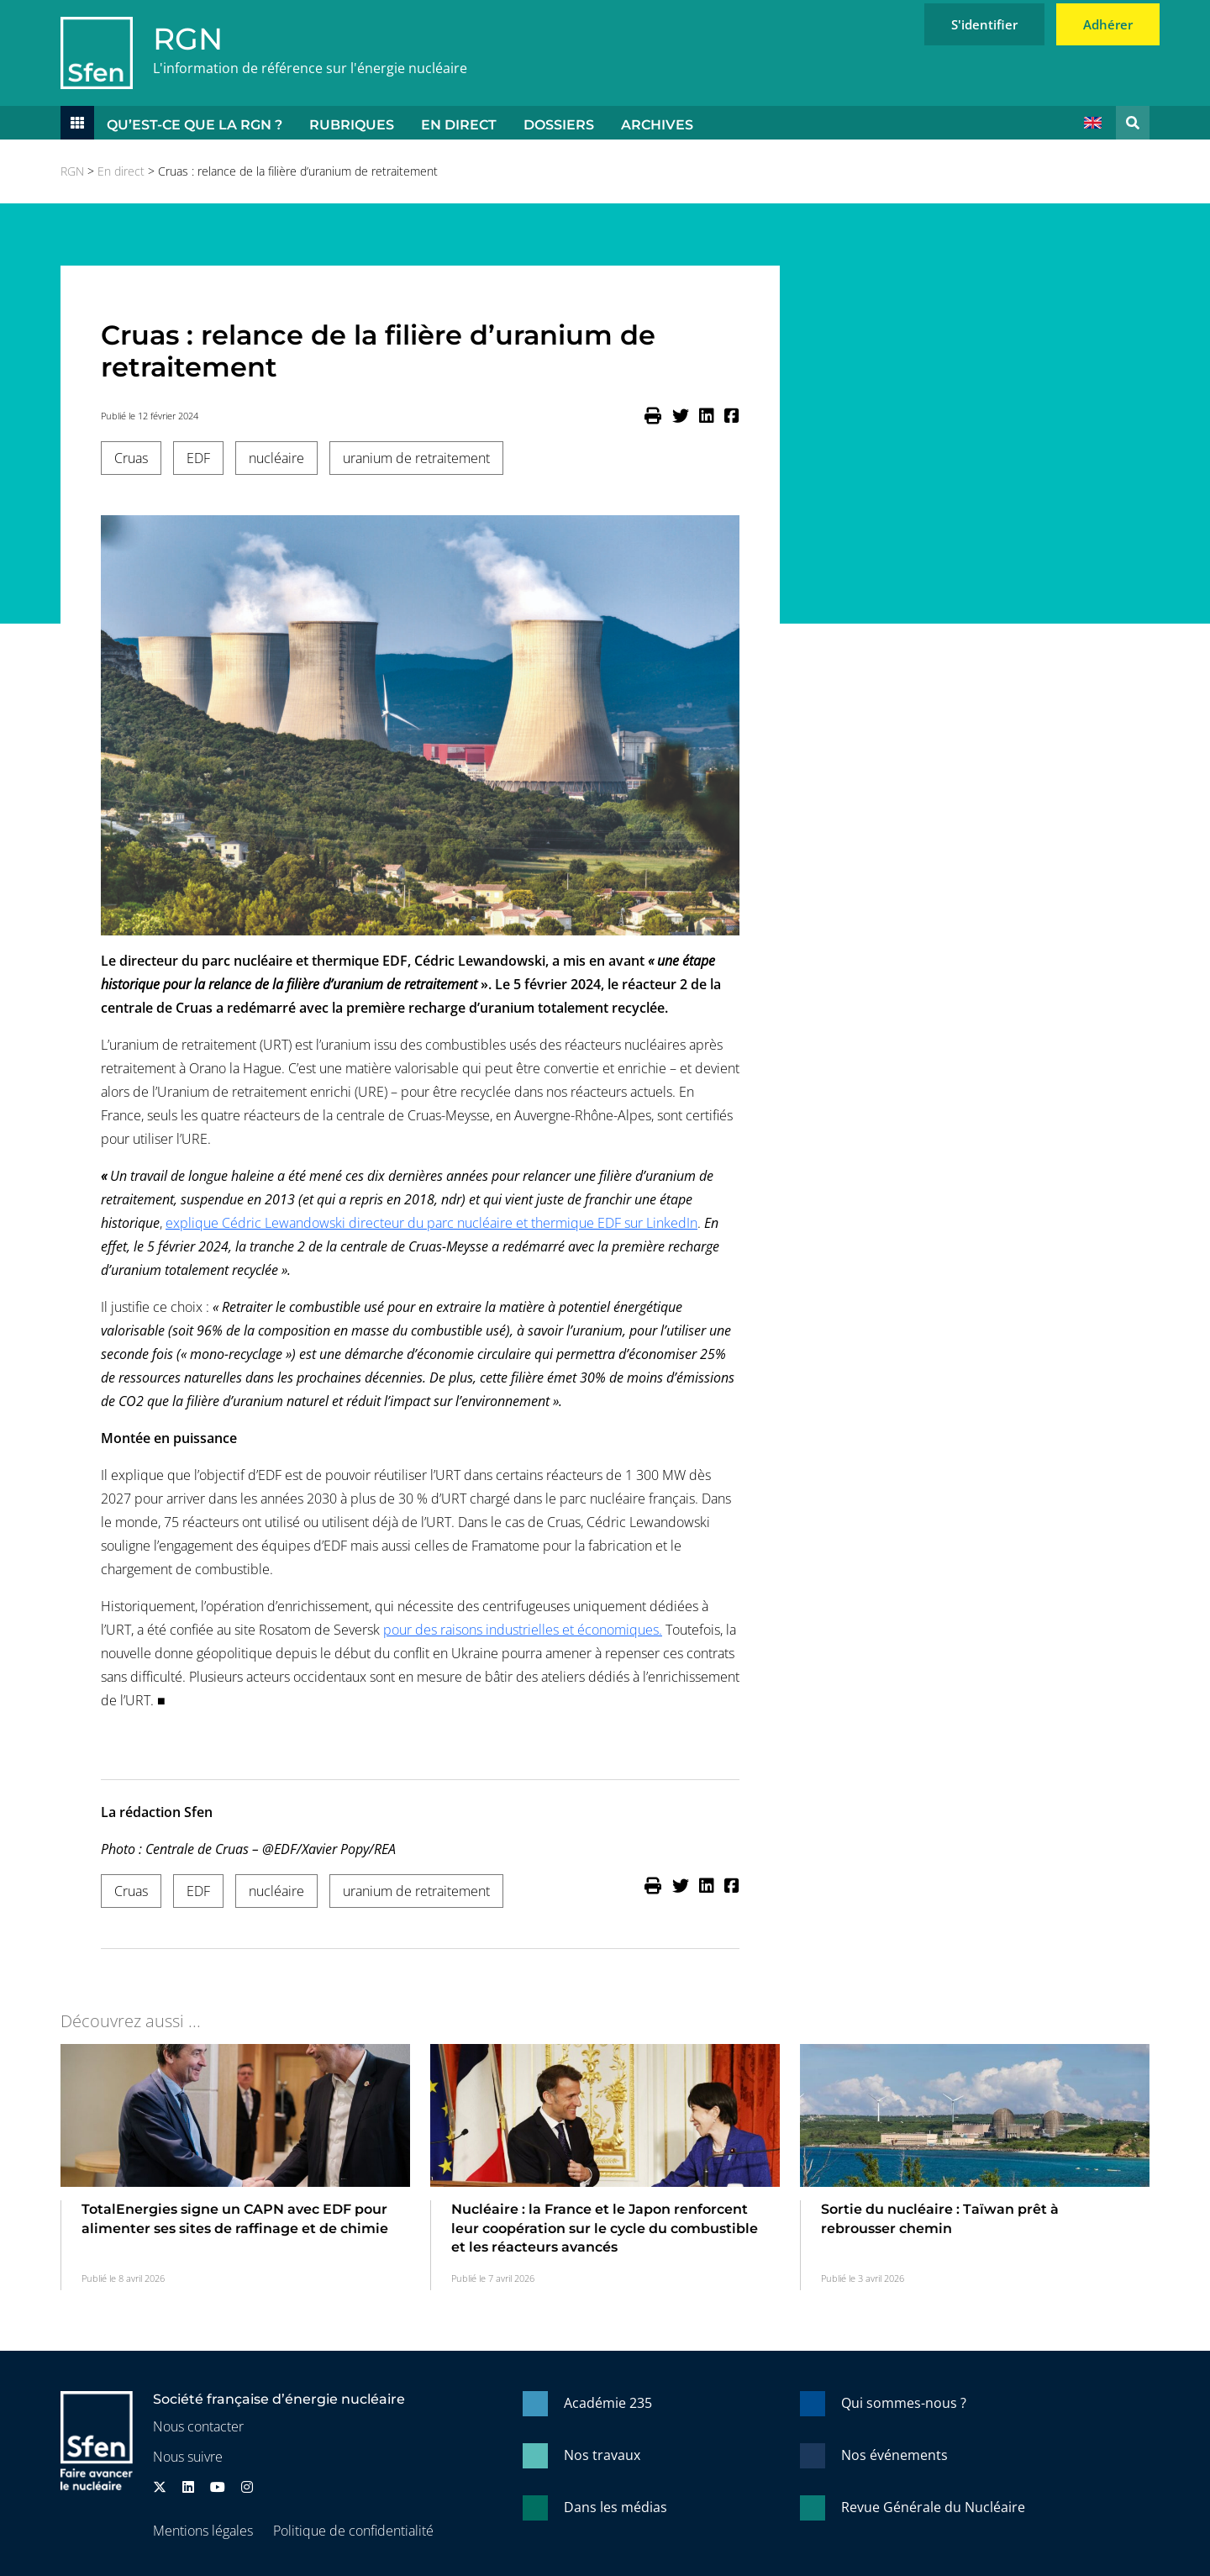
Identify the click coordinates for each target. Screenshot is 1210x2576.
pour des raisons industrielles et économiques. (522, 1629)
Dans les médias (615, 2507)
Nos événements (894, 2455)
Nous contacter (198, 2426)
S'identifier (984, 24)
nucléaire (276, 458)
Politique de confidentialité (353, 2530)
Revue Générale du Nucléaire (933, 2507)
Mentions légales (203, 2530)
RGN (188, 38)
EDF (198, 458)
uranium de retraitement (416, 458)
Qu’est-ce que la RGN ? (194, 125)
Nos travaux (602, 2455)
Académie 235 (608, 2403)
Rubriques (351, 125)
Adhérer (1108, 24)
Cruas (131, 458)
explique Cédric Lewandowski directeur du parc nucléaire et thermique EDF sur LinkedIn (431, 1223)
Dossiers (558, 125)
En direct (459, 125)
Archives (657, 125)
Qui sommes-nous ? (903, 2403)
